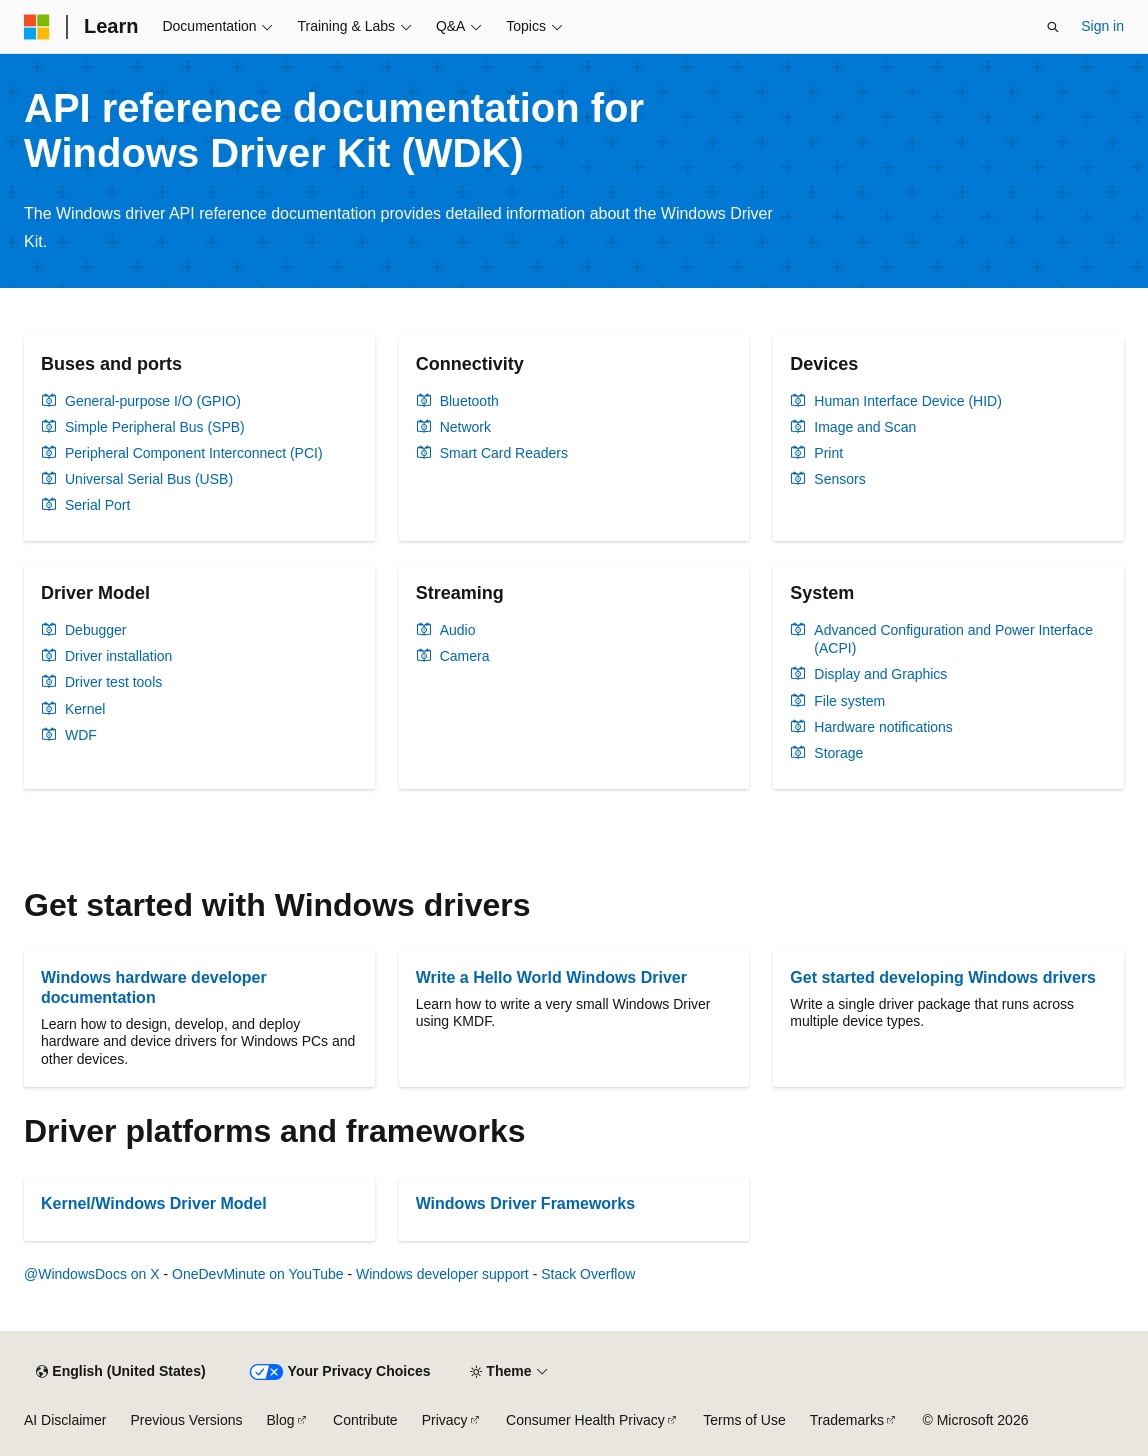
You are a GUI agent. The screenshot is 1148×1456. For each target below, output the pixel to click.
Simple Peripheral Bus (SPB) (155, 427)
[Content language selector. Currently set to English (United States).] (120, 1372)
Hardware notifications (883, 727)
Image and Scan (865, 427)
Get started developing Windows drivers (943, 977)
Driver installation (118, 656)
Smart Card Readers (504, 453)
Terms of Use (744, 1420)
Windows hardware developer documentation (154, 987)
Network (465, 427)
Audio (458, 630)
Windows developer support (442, 1274)
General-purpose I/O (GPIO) (153, 401)
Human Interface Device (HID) (908, 401)
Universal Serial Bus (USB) (149, 479)
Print (828, 453)
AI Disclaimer (65, 1420)
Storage (838, 753)
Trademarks (847, 1420)
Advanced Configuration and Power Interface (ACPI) (953, 639)
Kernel (85, 709)
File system (849, 701)
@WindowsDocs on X (92, 1274)
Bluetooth (469, 401)
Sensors (839, 479)
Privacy (445, 1420)
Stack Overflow (588, 1274)
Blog (281, 1420)
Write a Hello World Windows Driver (551, 977)
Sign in (1102, 26)
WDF (81, 735)
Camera (465, 656)
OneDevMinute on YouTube (258, 1274)
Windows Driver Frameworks (525, 1203)
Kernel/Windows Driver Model (154, 1203)
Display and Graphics (880, 674)
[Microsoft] (37, 27)
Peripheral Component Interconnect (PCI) (194, 453)
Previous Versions (186, 1420)
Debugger (96, 630)
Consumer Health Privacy (585, 1420)
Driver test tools (113, 682)
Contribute (365, 1420)
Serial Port (97, 505)
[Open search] (1053, 27)
